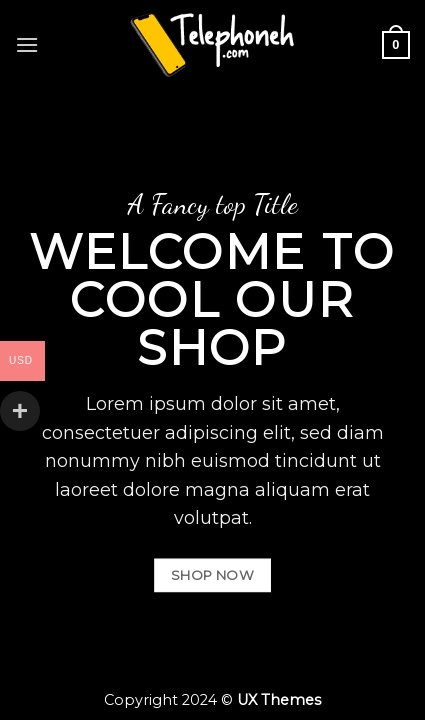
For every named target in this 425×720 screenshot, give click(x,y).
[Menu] (27, 44)
